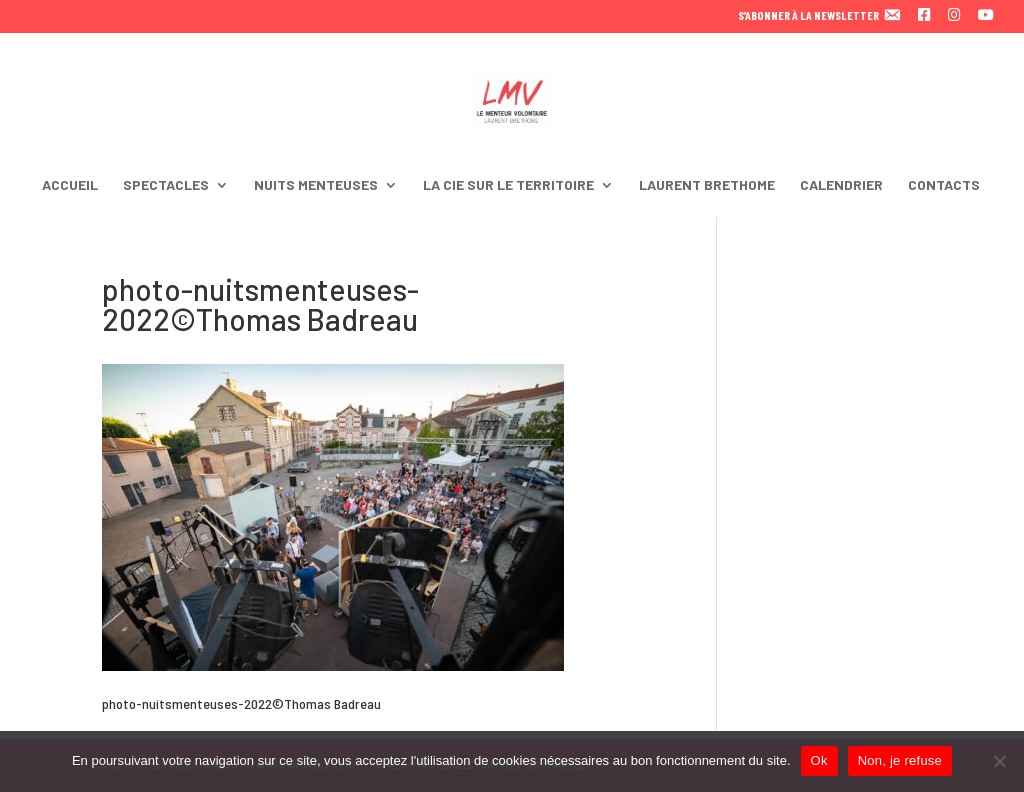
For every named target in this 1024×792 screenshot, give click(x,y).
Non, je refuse (900, 760)
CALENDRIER (841, 185)
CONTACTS (944, 185)
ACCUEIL (70, 185)
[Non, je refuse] (999, 761)
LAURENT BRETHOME (707, 185)
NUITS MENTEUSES (316, 185)
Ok (819, 760)
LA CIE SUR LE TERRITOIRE (508, 185)
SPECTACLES (166, 185)
